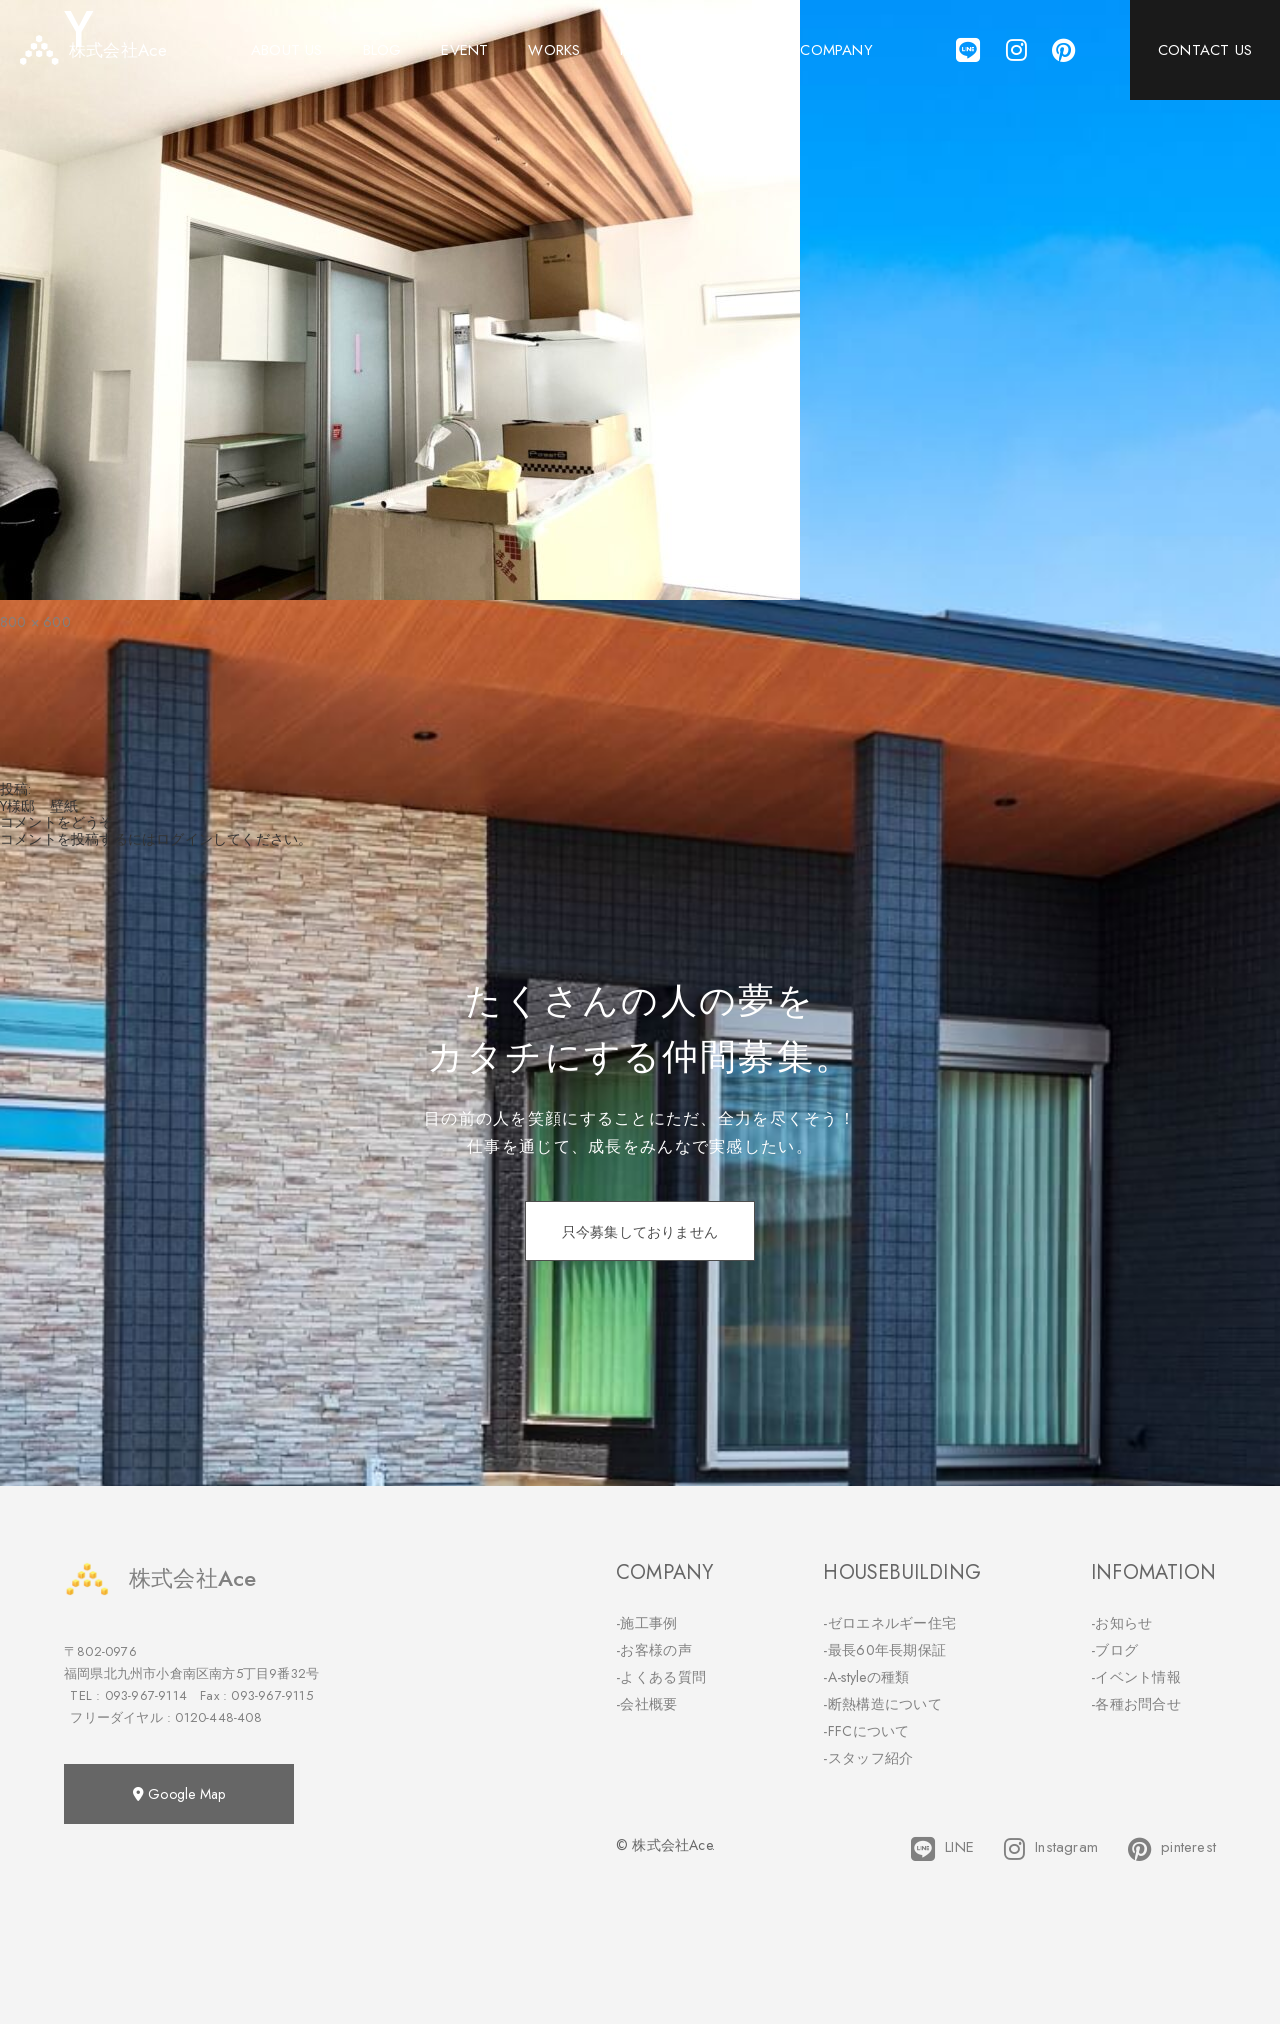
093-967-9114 (146, 1695)
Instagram (1051, 1849)
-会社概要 (647, 1704)
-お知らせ (1122, 1623)
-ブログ (1114, 1650)
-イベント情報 (1136, 1677)
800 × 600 (35, 622)
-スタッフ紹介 (868, 1758)
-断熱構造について (882, 1704)
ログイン (184, 839)
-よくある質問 (661, 1677)
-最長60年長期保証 (884, 1650)
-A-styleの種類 (866, 1677)
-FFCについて (866, 1731)
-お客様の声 (654, 1650)
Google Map (179, 1794)
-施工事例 (647, 1623)
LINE (942, 1849)
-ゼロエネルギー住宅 (889, 1623)
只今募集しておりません (640, 1232)
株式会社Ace (160, 1578)
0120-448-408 (218, 1717)
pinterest (1172, 1849)
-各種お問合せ (1136, 1704)
